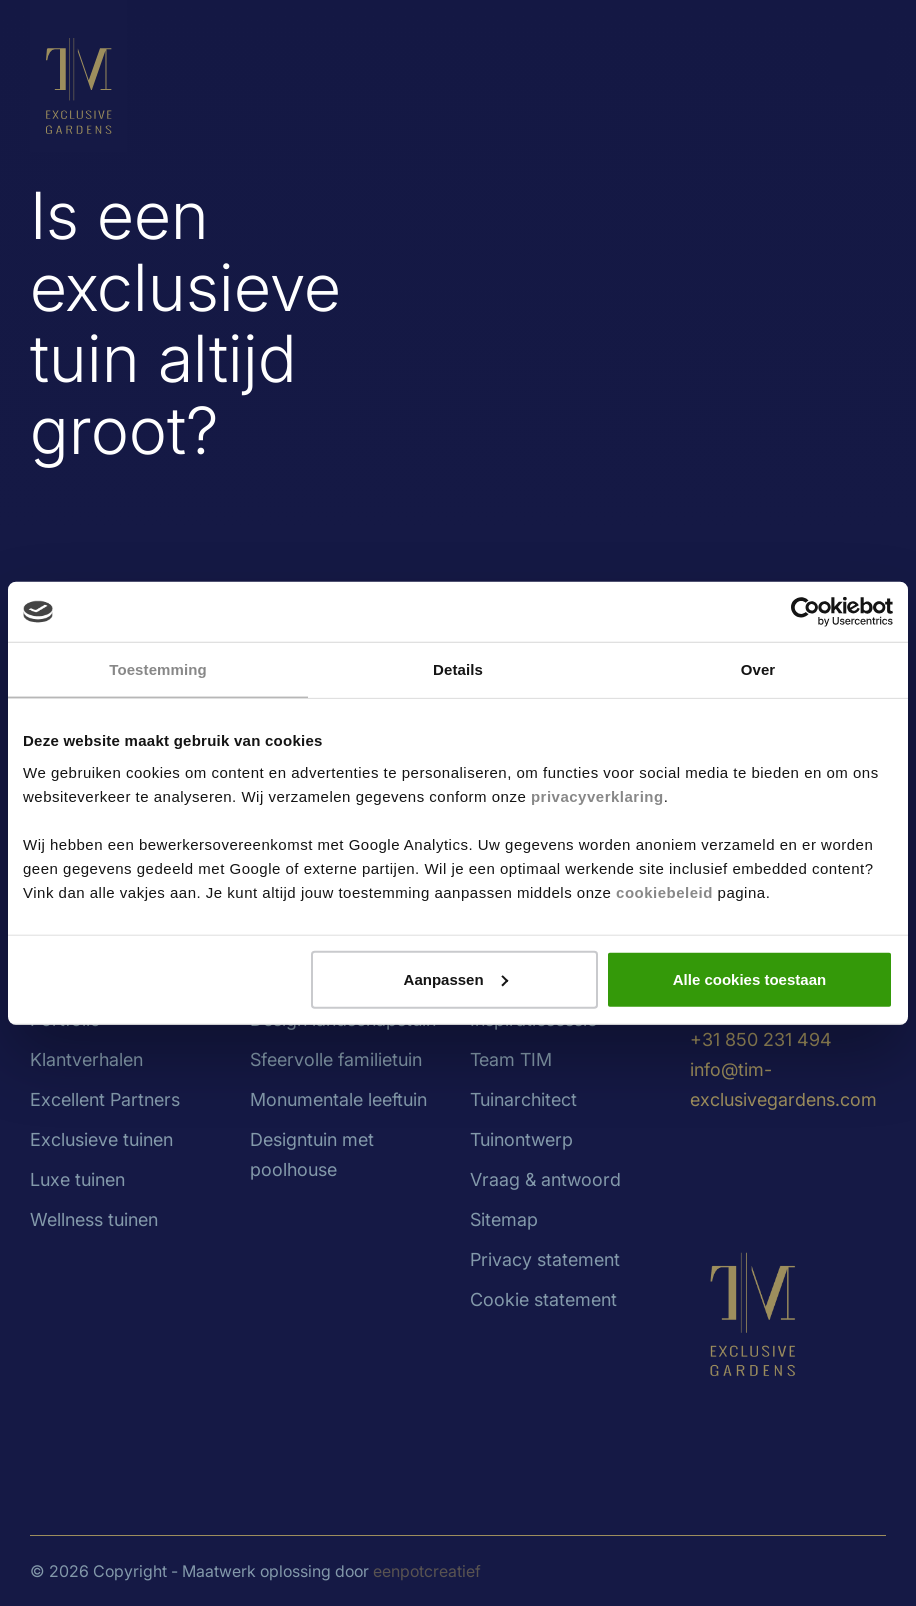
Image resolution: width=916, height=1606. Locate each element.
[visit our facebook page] (790, 1165)
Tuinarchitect (523, 1099)
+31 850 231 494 (761, 1039)
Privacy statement (545, 1259)
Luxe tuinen (77, 1179)
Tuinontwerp (521, 1139)
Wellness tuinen (94, 1219)
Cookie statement (543, 1299)
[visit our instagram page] (750, 1165)
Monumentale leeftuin (338, 1099)
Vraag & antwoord (545, 1179)
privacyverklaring (597, 795)
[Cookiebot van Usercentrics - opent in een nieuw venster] (805, 612)
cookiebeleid (664, 891)
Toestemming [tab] (158, 669)
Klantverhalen (86, 1059)
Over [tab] (758, 669)
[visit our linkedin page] (710, 1165)
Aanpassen (456, 978)
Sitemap (504, 1219)
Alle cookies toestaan (749, 978)
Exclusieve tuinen (101, 1139)
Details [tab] (458, 669)
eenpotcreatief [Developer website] (427, 1571)
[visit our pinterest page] (825, 1165)
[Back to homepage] (78, 74)
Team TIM (511, 1059)
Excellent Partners (105, 1099)
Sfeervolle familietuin (336, 1059)
